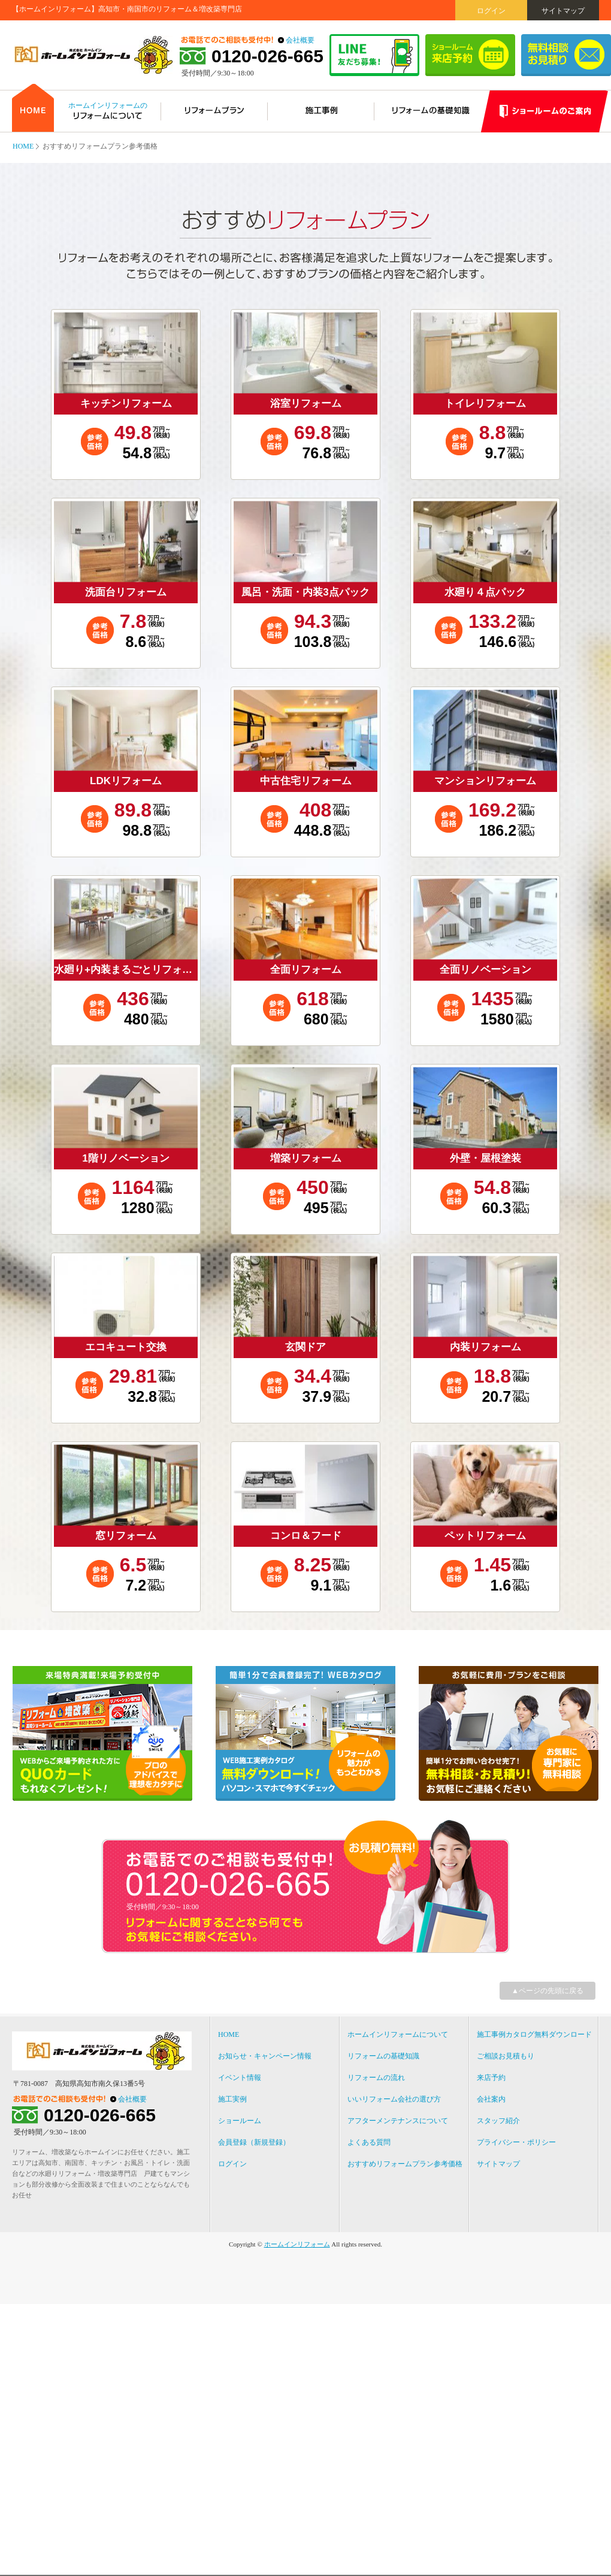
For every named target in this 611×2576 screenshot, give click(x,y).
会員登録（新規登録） (254, 2142)
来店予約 (491, 2077)
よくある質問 (369, 2142)
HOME (23, 146)
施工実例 (232, 2099)
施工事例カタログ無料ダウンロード (534, 2034)
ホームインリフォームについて (397, 2034)
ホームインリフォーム (297, 2244)
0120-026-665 (267, 56)
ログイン (491, 11)
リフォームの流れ (376, 2077)
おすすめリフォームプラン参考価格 (404, 2164)
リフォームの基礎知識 (383, 2056)
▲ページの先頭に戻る (547, 1991)
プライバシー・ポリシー (516, 2142)
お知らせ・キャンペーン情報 (264, 2056)
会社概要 (300, 40)
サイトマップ (563, 11)
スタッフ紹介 (498, 2121)
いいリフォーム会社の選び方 (394, 2099)
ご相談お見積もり (505, 2056)
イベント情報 (239, 2077)
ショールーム (239, 2121)
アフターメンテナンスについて (397, 2121)
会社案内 (491, 2099)
